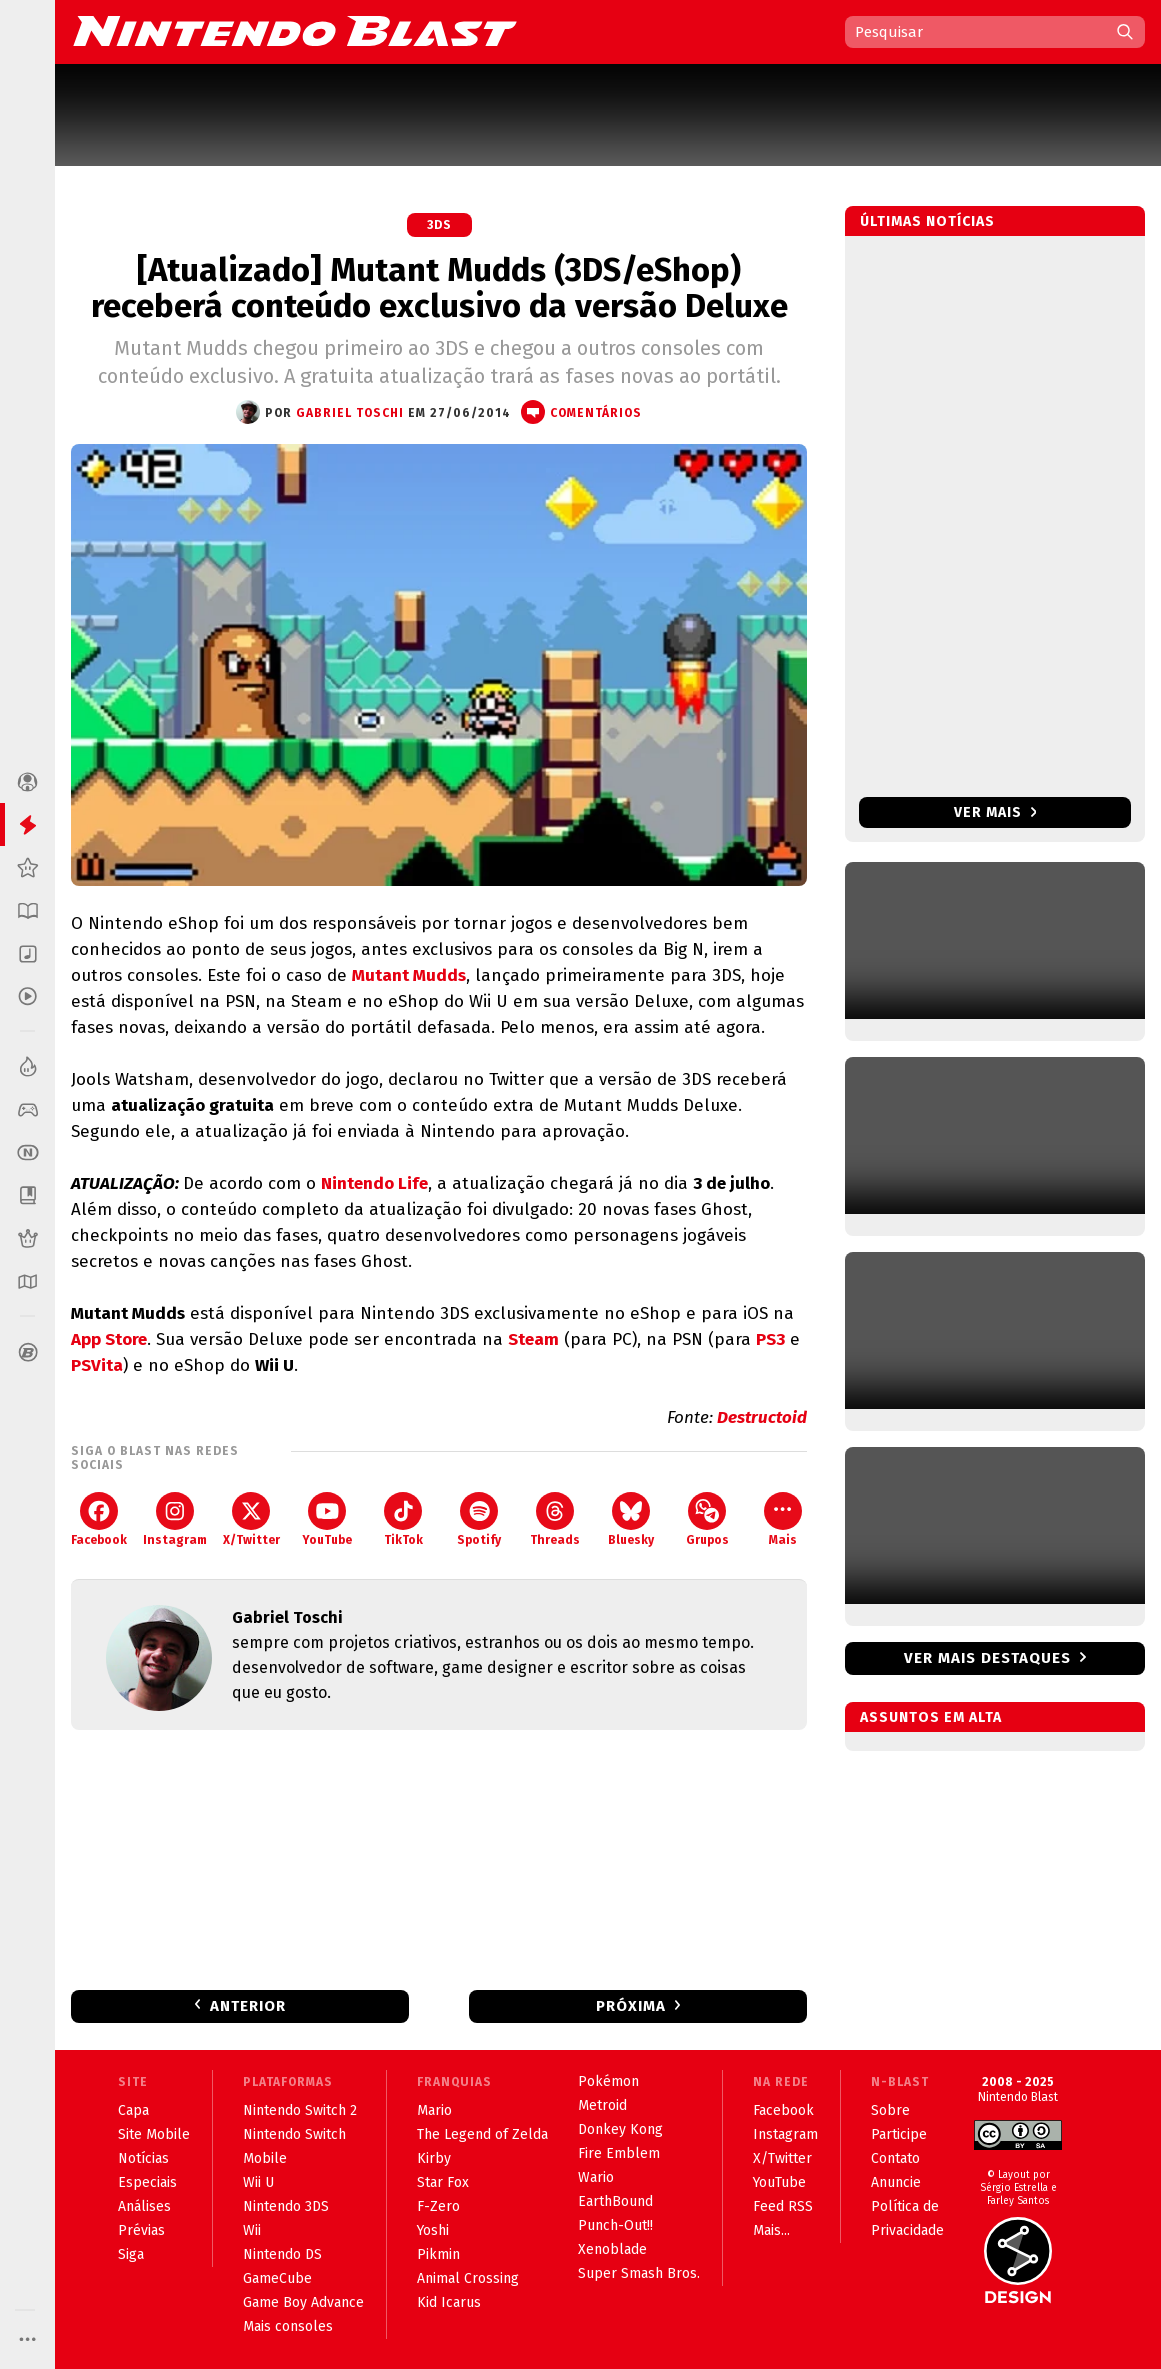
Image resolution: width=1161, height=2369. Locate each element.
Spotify (479, 1519)
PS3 (770, 1339)
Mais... (771, 2230)
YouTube (327, 1519)
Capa (133, 2110)
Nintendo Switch (294, 2134)
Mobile (265, 2158)
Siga (131, 2254)
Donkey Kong (620, 2129)
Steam (533, 1339)
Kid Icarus (449, 2302)
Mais (783, 1519)
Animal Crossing (468, 2278)
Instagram (175, 1519)
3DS (439, 225)
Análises (144, 2206)
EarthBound (615, 2201)
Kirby (434, 2158)
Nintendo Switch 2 (300, 2110)
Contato (895, 2158)
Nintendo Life (374, 1183)
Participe (899, 2134)
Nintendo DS (282, 2254)
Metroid (602, 2105)
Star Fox (443, 2182)
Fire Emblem (619, 2153)
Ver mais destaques (987, 1658)
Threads (555, 1519)
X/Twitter (251, 1519)
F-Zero (438, 2206)
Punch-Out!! (615, 2225)
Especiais (147, 2182)
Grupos (707, 1519)
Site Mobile (154, 2134)
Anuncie (896, 2182)
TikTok (403, 1519)
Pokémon (608, 2081)
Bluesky (631, 1519)
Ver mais (995, 812)
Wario (596, 2177)
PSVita (97, 1365)
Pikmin (438, 2254)
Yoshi (433, 2230)
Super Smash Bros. (639, 2273)
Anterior (248, 2006)
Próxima (631, 2006)
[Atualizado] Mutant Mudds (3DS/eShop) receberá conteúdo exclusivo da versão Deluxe (439, 288)
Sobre (890, 2110)
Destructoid (762, 1417)
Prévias (141, 2230)
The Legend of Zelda (482, 2134)
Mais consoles (288, 2326)
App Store (109, 1339)
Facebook (99, 1519)
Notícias (143, 2158)
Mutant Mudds (409, 975)
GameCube (277, 2278)
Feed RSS (783, 2206)
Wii (252, 2230)
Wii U (258, 2182)
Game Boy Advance (303, 2302)
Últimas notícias (927, 221)
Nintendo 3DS (286, 2206)
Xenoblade (612, 2249)
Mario (434, 2110)
